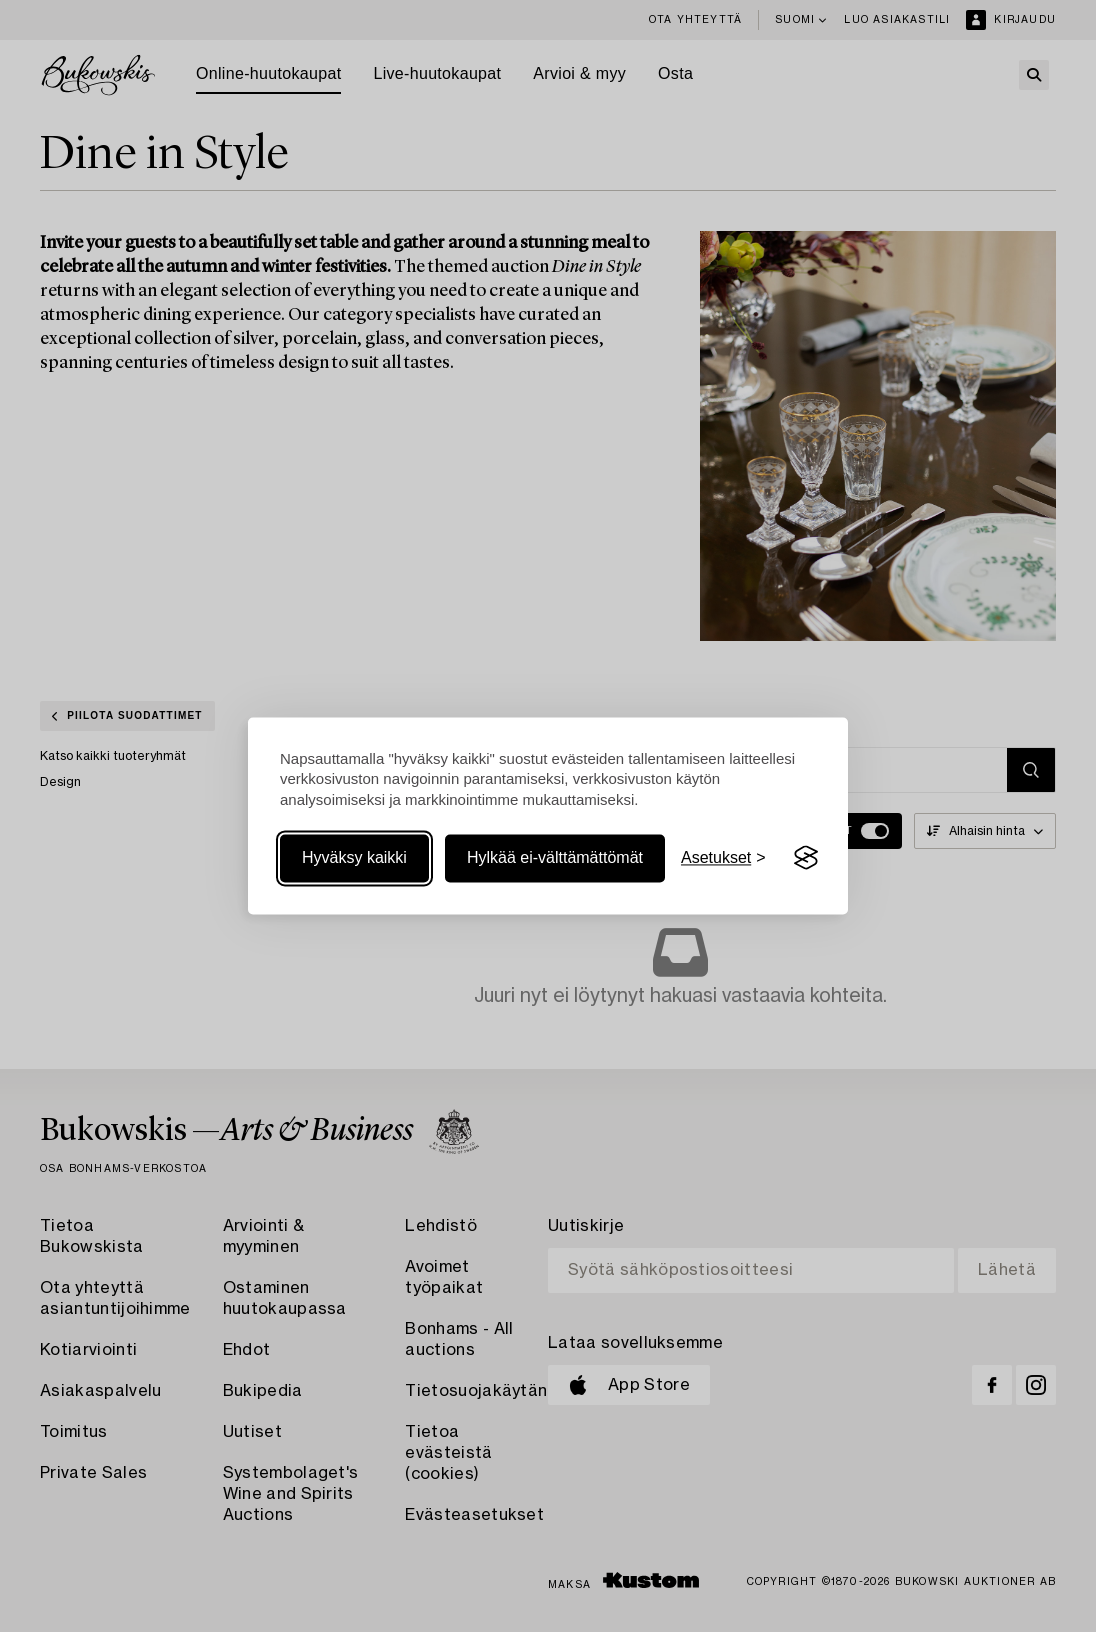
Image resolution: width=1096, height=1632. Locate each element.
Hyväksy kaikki (354, 857)
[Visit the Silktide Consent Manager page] (806, 858)
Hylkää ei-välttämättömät (555, 857)
